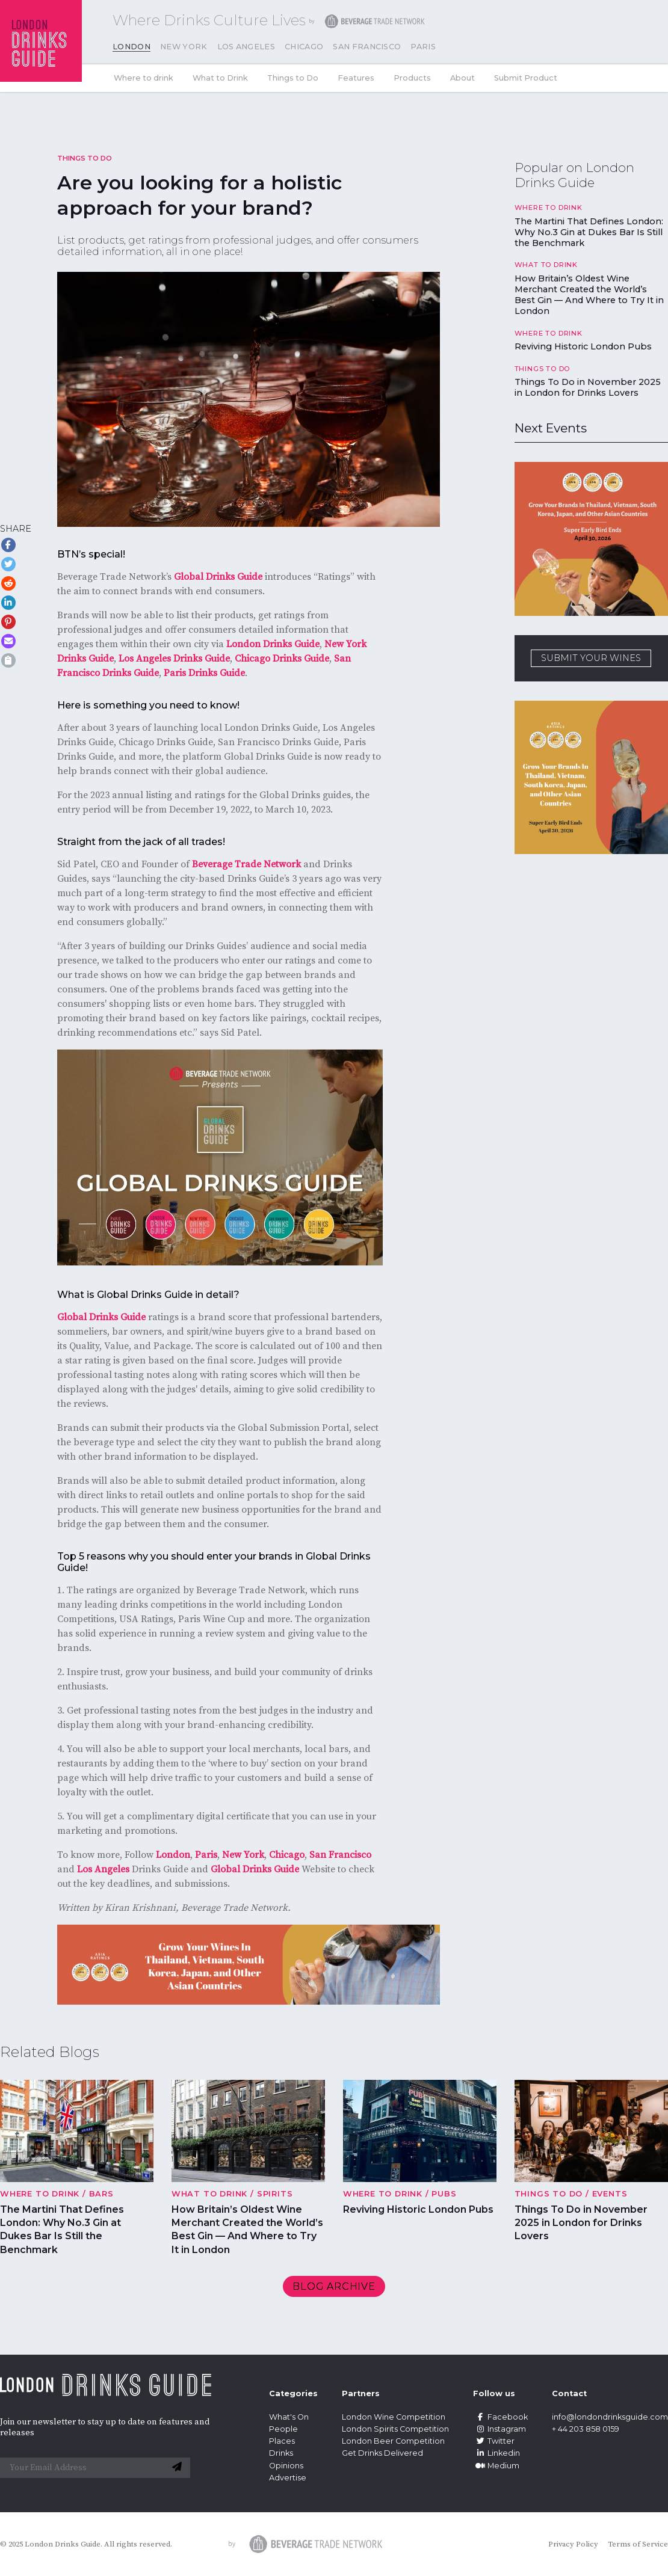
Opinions (286, 2465)
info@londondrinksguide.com (610, 2416)
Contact (569, 2393)
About (462, 77)
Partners (361, 2393)
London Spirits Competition (395, 2428)
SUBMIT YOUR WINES (591, 658)
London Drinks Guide (273, 644)
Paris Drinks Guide (204, 673)
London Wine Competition (393, 2416)
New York (184, 46)
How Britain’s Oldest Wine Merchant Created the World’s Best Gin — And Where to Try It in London (589, 294)
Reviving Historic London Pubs (583, 346)
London (131, 46)
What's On (289, 2416)
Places (282, 2440)
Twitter (494, 2440)
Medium (496, 2465)
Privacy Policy (573, 2544)
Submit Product (525, 77)
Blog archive (334, 2286)
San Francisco (367, 46)
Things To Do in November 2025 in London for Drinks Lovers (588, 387)
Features (356, 77)
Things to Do (292, 77)
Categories (293, 2393)
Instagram (499, 2428)
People (283, 2428)
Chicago (304, 46)
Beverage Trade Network (246, 864)
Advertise (287, 2477)
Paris (423, 46)
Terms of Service (638, 2544)
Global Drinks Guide (218, 577)
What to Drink (220, 77)
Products (412, 77)
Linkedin (496, 2453)
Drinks (281, 2453)
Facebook (500, 2416)
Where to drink (143, 77)
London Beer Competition (393, 2440)
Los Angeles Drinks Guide (174, 659)
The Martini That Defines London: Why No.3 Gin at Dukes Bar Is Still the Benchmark (589, 232)
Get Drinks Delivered (383, 2453)
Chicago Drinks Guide (282, 659)
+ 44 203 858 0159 (585, 2428)
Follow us (494, 2393)
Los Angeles (246, 46)
